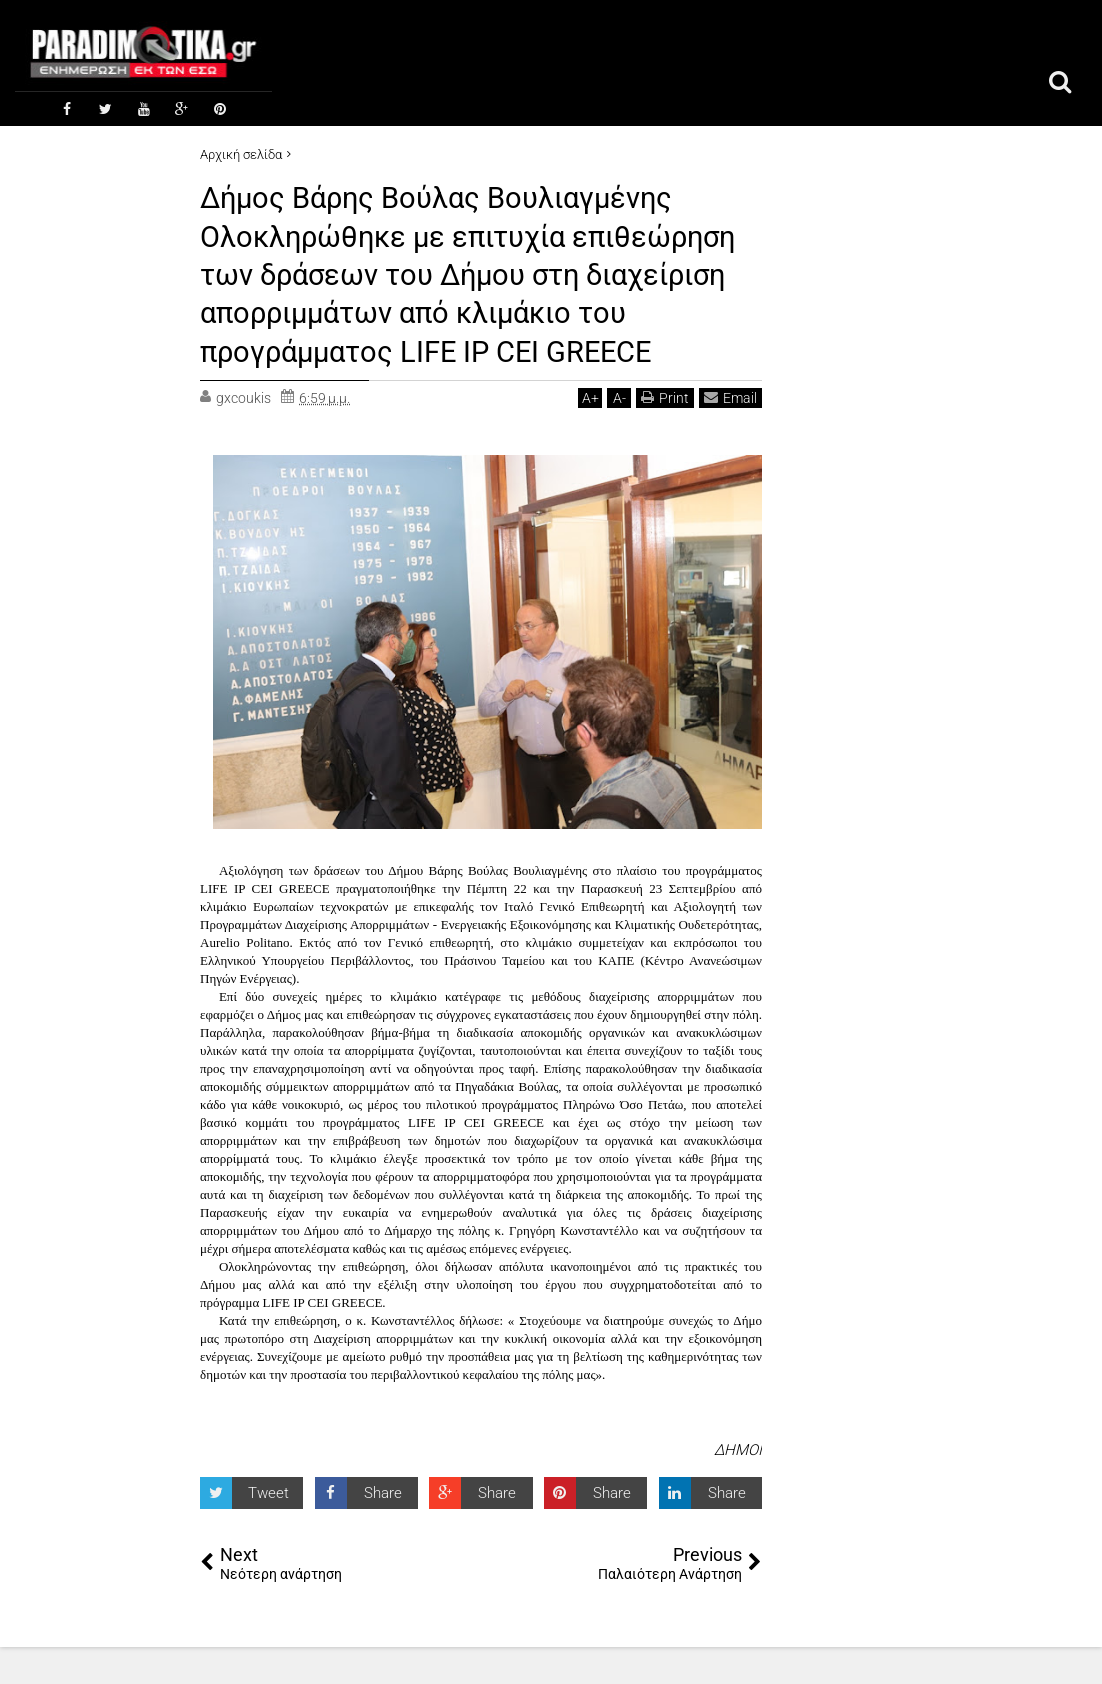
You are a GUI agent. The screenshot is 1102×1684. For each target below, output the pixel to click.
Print (665, 433)
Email (730, 433)
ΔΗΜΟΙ (738, 1487)
